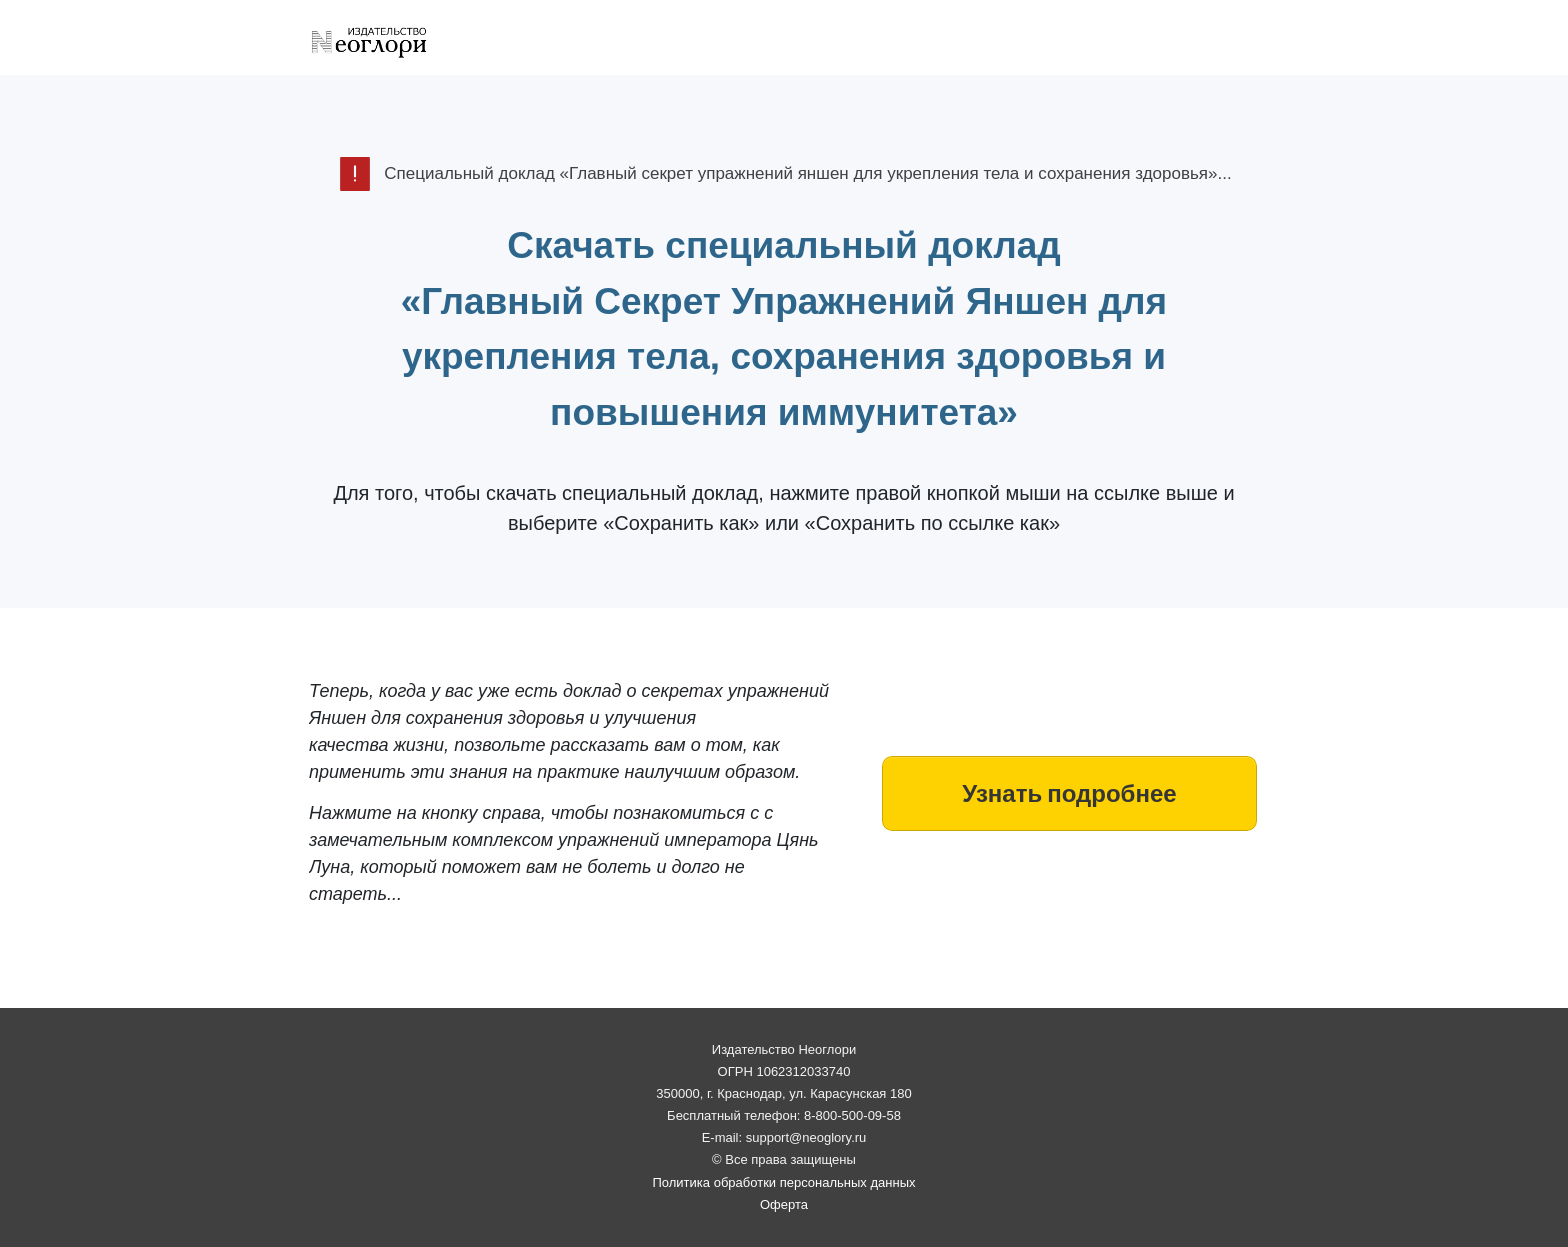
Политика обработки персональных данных (783, 1182)
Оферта (784, 1204)
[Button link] (1069, 793)
